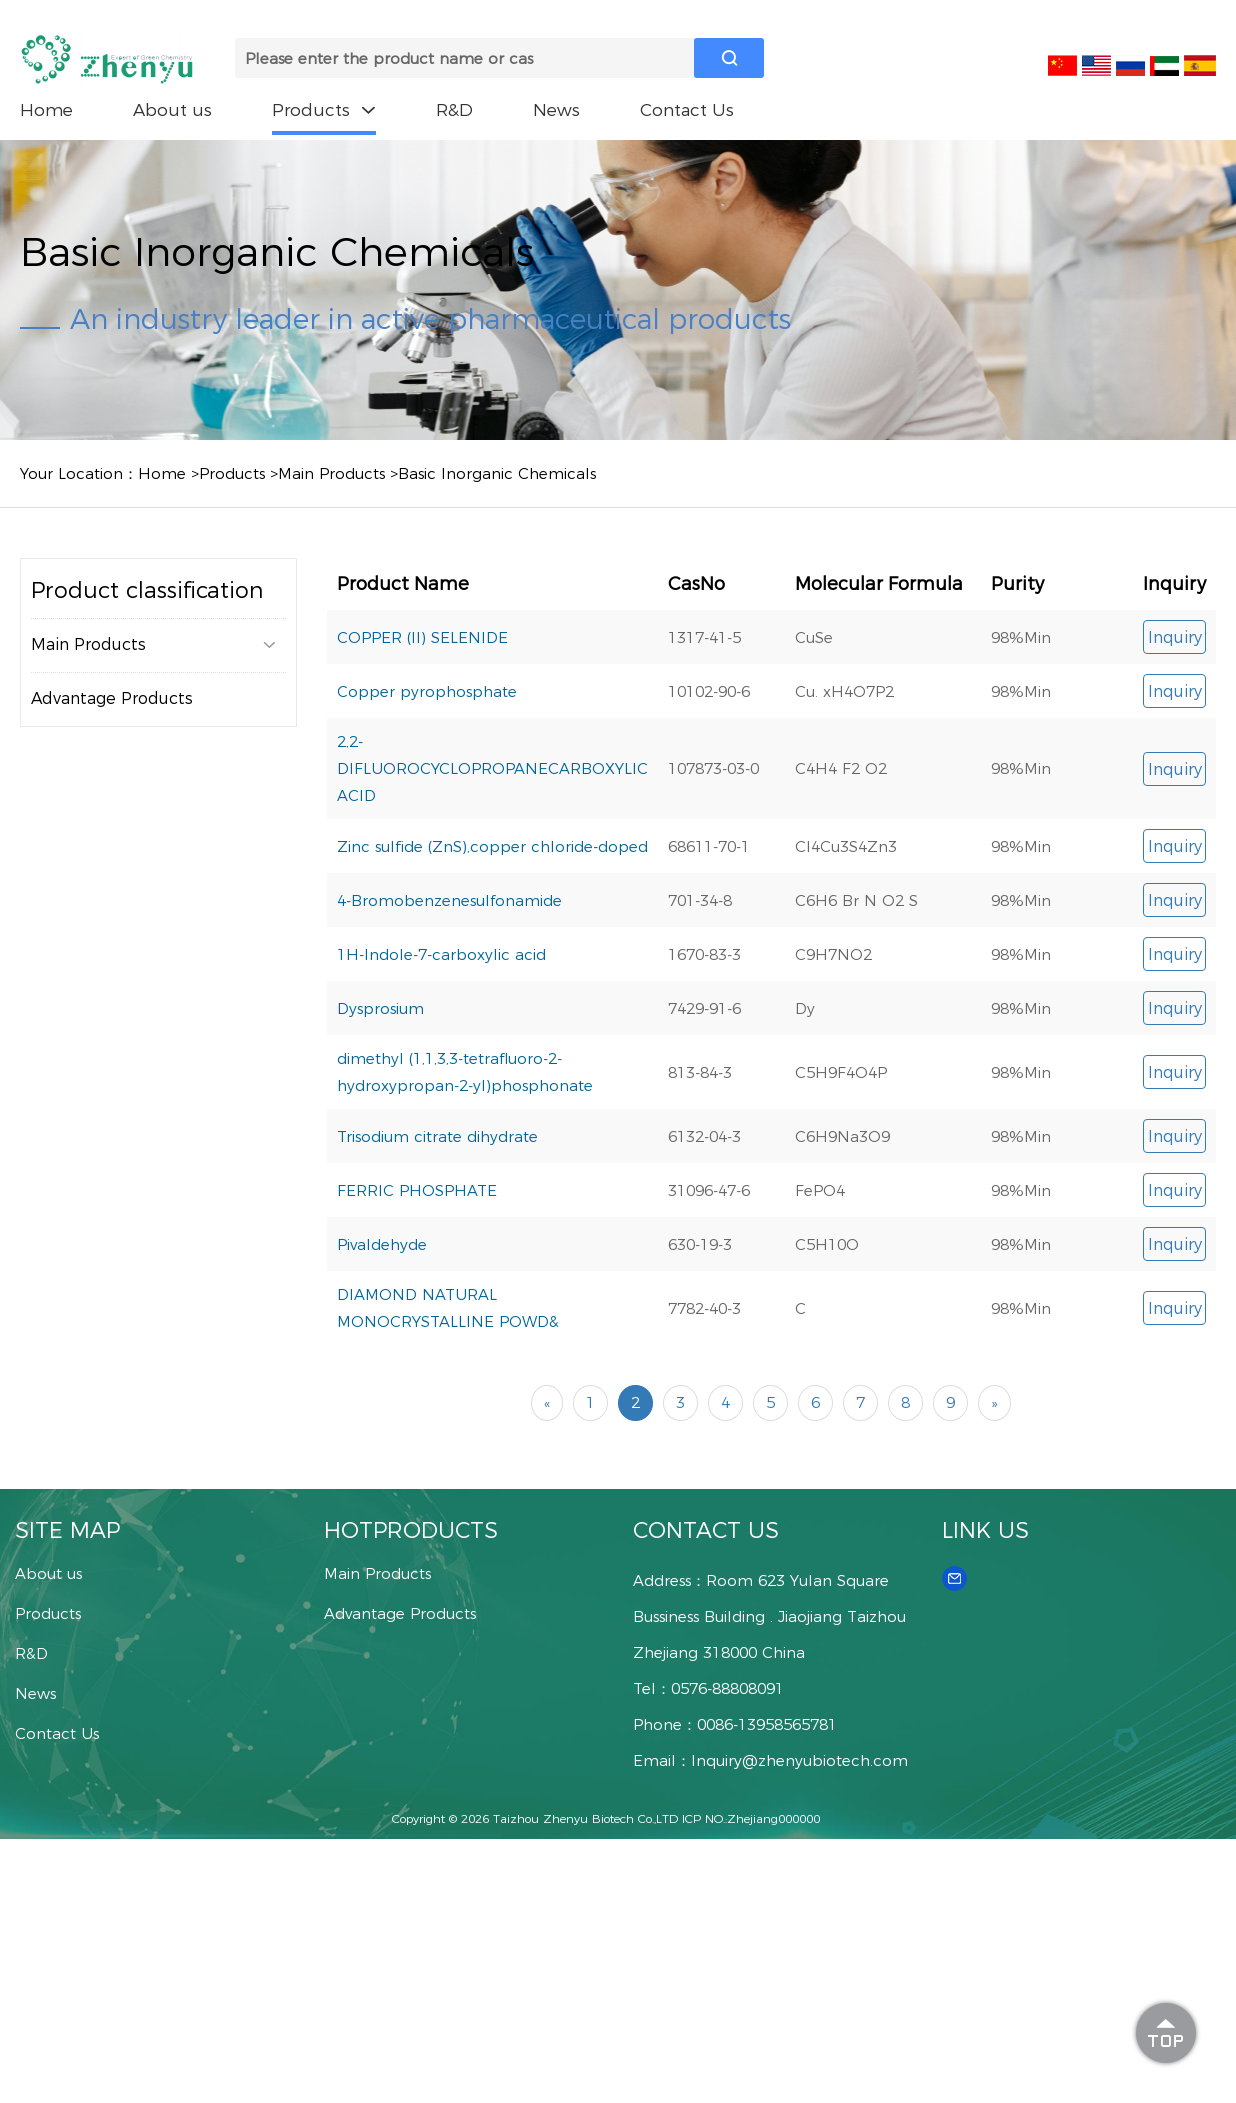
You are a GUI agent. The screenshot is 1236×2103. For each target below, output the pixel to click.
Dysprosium (380, 1008)
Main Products (331, 473)
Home (46, 110)
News (556, 110)
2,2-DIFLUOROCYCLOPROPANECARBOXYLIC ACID (492, 768)
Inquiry (1175, 637)
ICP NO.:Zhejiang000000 (751, 1818)
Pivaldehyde (382, 1244)
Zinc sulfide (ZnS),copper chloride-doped (492, 846)
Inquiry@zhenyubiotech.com (799, 1760)
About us (172, 110)
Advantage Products (112, 698)
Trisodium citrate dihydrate (437, 1136)
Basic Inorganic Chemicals (497, 473)
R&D (454, 110)
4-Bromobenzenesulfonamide (449, 900)
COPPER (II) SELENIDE (422, 637)
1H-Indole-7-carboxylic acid (441, 954)
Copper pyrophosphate (427, 691)
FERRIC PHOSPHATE (417, 1190)
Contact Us (687, 110)
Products (324, 110)
